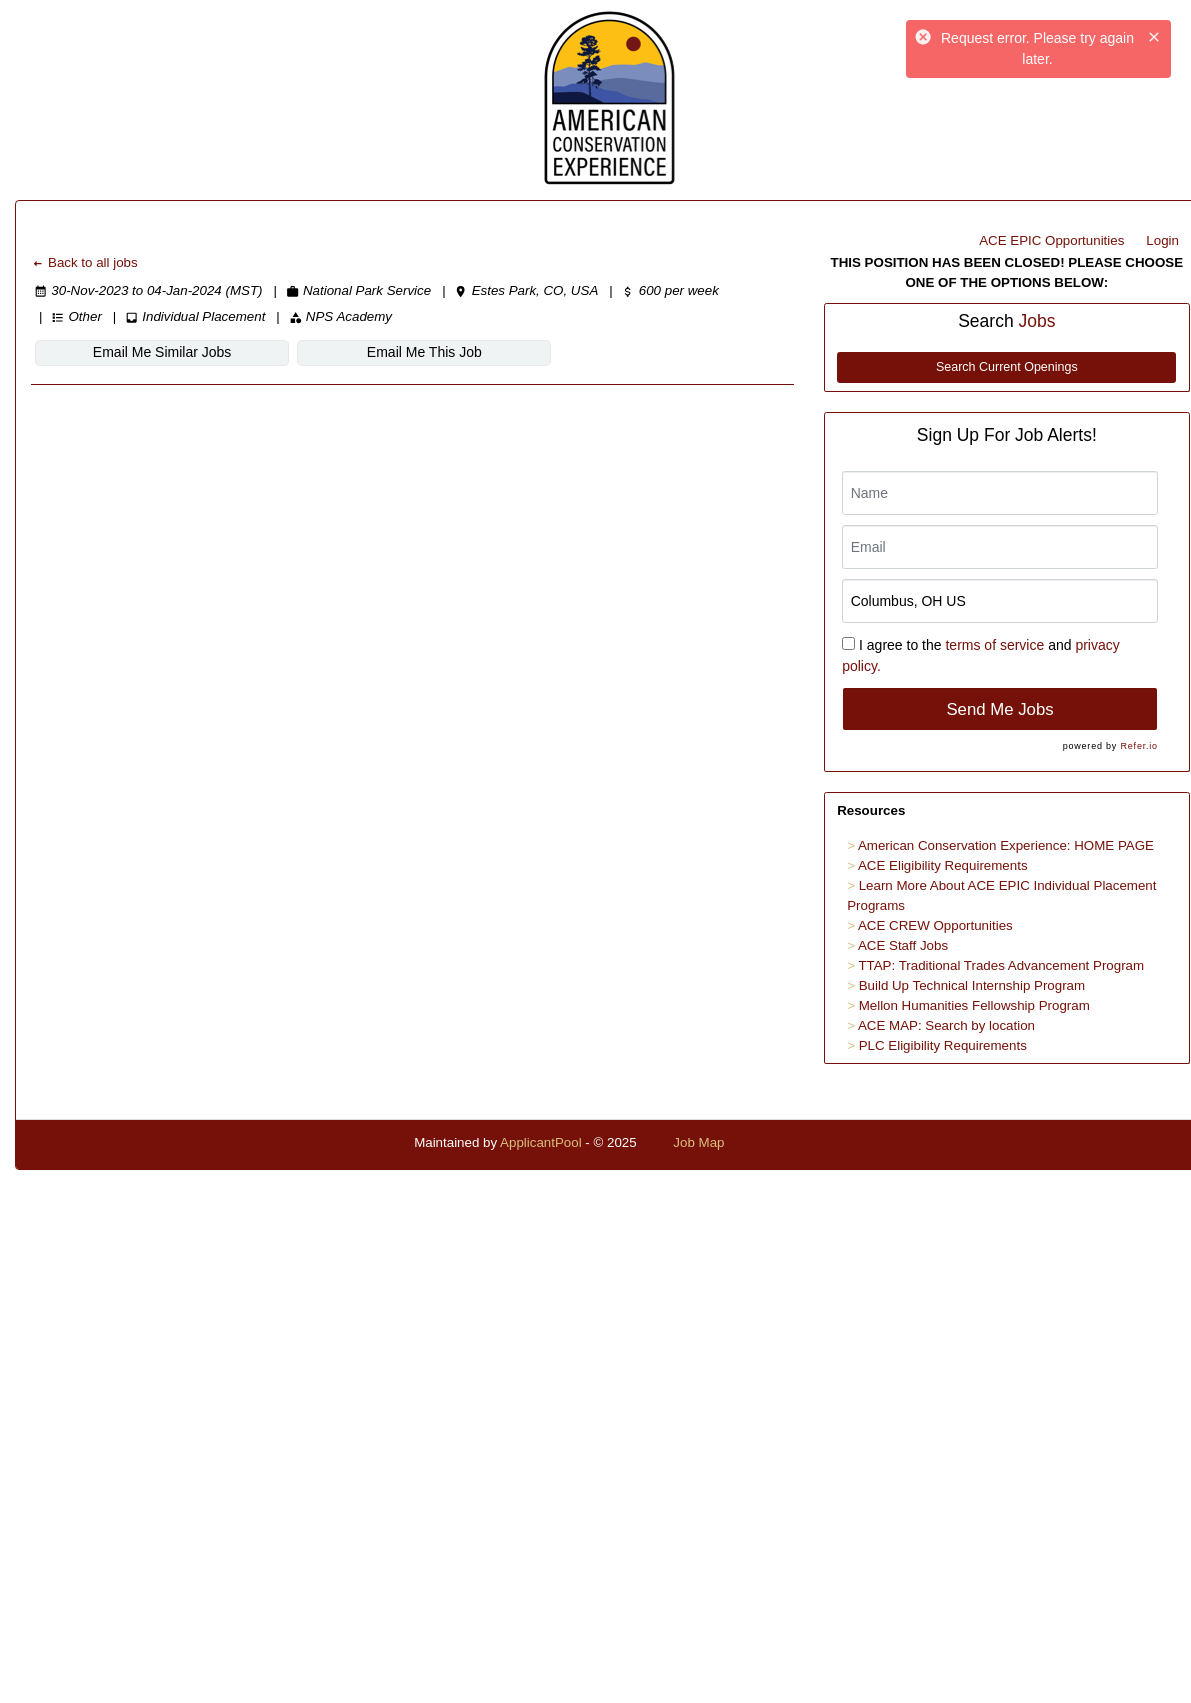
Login (1162, 240)
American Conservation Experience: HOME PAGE (1006, 845)
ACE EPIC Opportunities (1051, 240)
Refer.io (1138, 746)
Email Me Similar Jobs (162, 352)
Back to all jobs (84, 262)
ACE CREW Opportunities (935, 925)
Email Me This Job (424, 352)
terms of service (994, 645)
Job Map (698, 1142)
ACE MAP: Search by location (946, 1025)
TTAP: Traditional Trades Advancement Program (1001, 965)
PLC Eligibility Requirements (943, 1045)
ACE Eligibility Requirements (943, 865)
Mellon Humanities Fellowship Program (974, 1005)
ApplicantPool (541, 1142)
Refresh (783, 1142)
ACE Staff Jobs (903, 945)
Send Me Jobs (999, 709)
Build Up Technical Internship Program (972, 985)
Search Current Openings (1007, 367)
